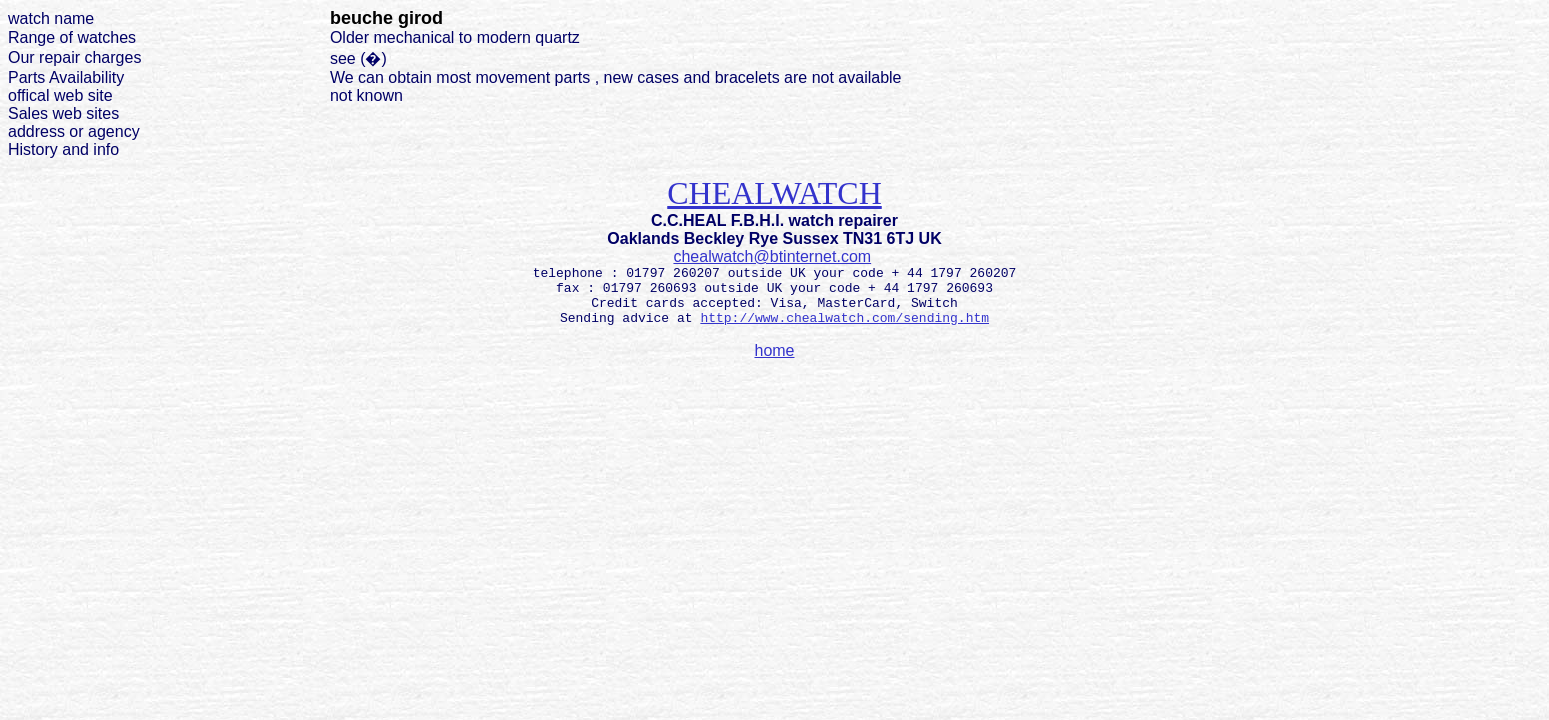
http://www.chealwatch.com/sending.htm (844, 318)
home (774, 350)
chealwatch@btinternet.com (772, 256)
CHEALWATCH (774, 193)
